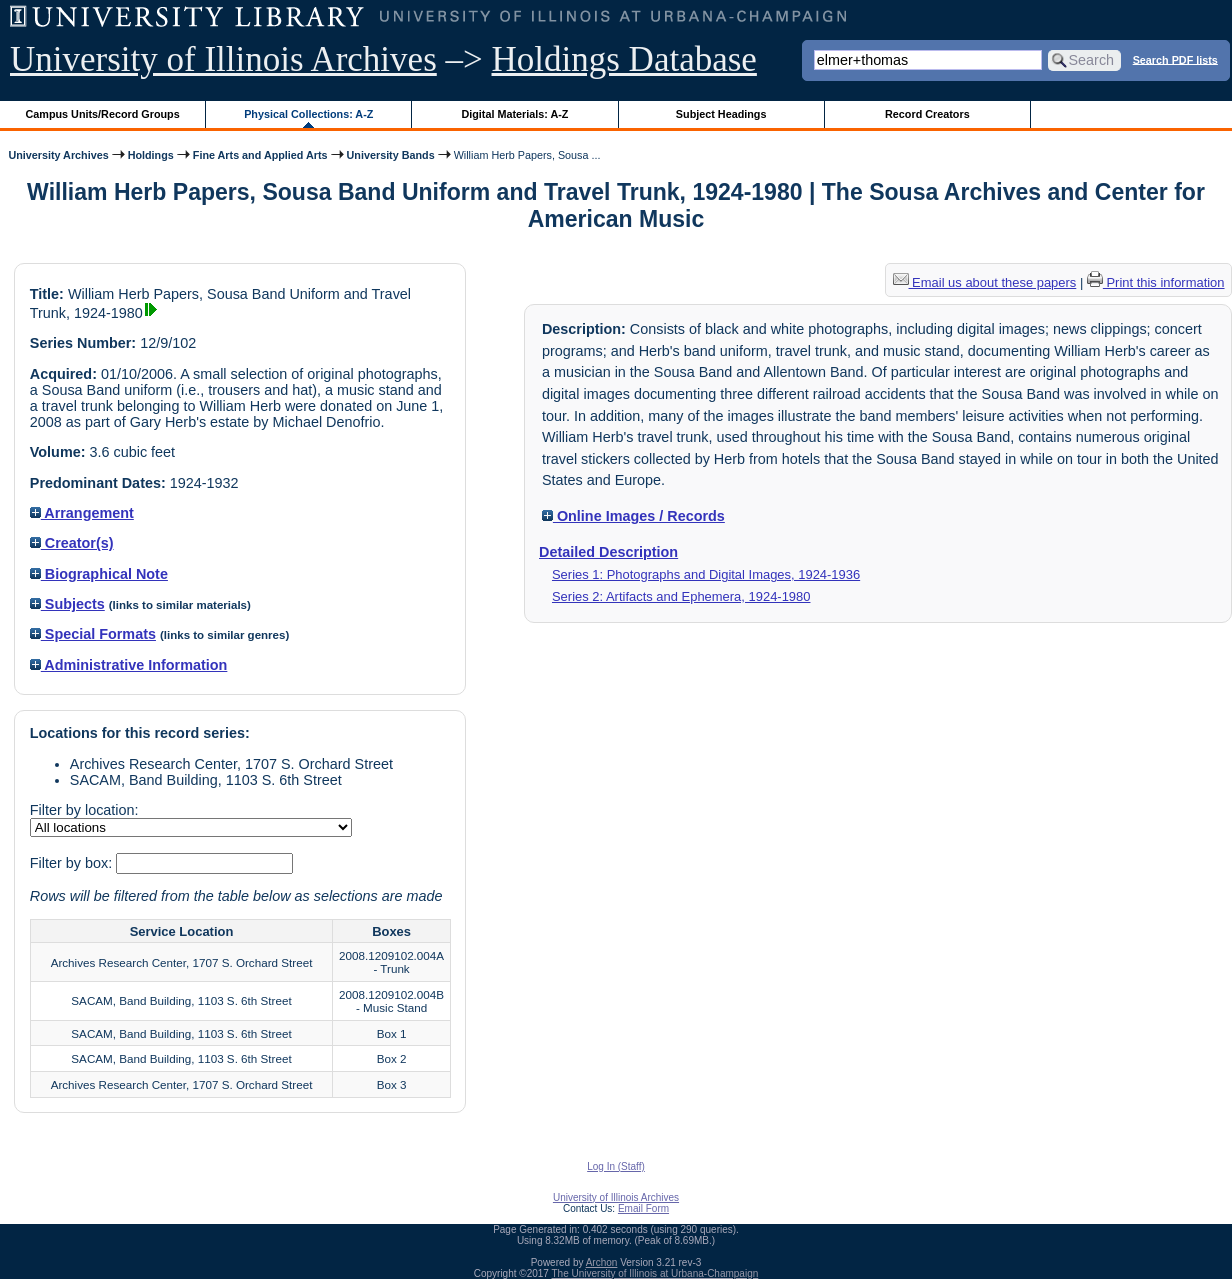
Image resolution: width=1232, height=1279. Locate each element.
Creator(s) (72, 543)
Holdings (151, 155)
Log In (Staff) (616, 1166)
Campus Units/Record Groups (103, 114)
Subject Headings (721, 114)
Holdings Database (624, 59)
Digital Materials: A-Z (514, 114)
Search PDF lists (1175, 59)
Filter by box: (73, 863)
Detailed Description (608, 552)
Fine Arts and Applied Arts (260, 155)
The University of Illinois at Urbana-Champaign (655, 1273)
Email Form (643, 1208)
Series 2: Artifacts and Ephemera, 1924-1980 (681, 596)
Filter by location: (84, 810)
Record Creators (927, 114)
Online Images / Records (633, 516)
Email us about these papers (985, 282)
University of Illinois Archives (223, 59)
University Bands (391, 155)
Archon (602, 1262)
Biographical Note (99, 574)
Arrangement (82, 513)
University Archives (58, 155)
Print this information (1156, 282)
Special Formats (93, 634)
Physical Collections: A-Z (308, 114)
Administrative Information (129, 665)
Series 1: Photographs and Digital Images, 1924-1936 (706, 574)
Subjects (67, 604)
